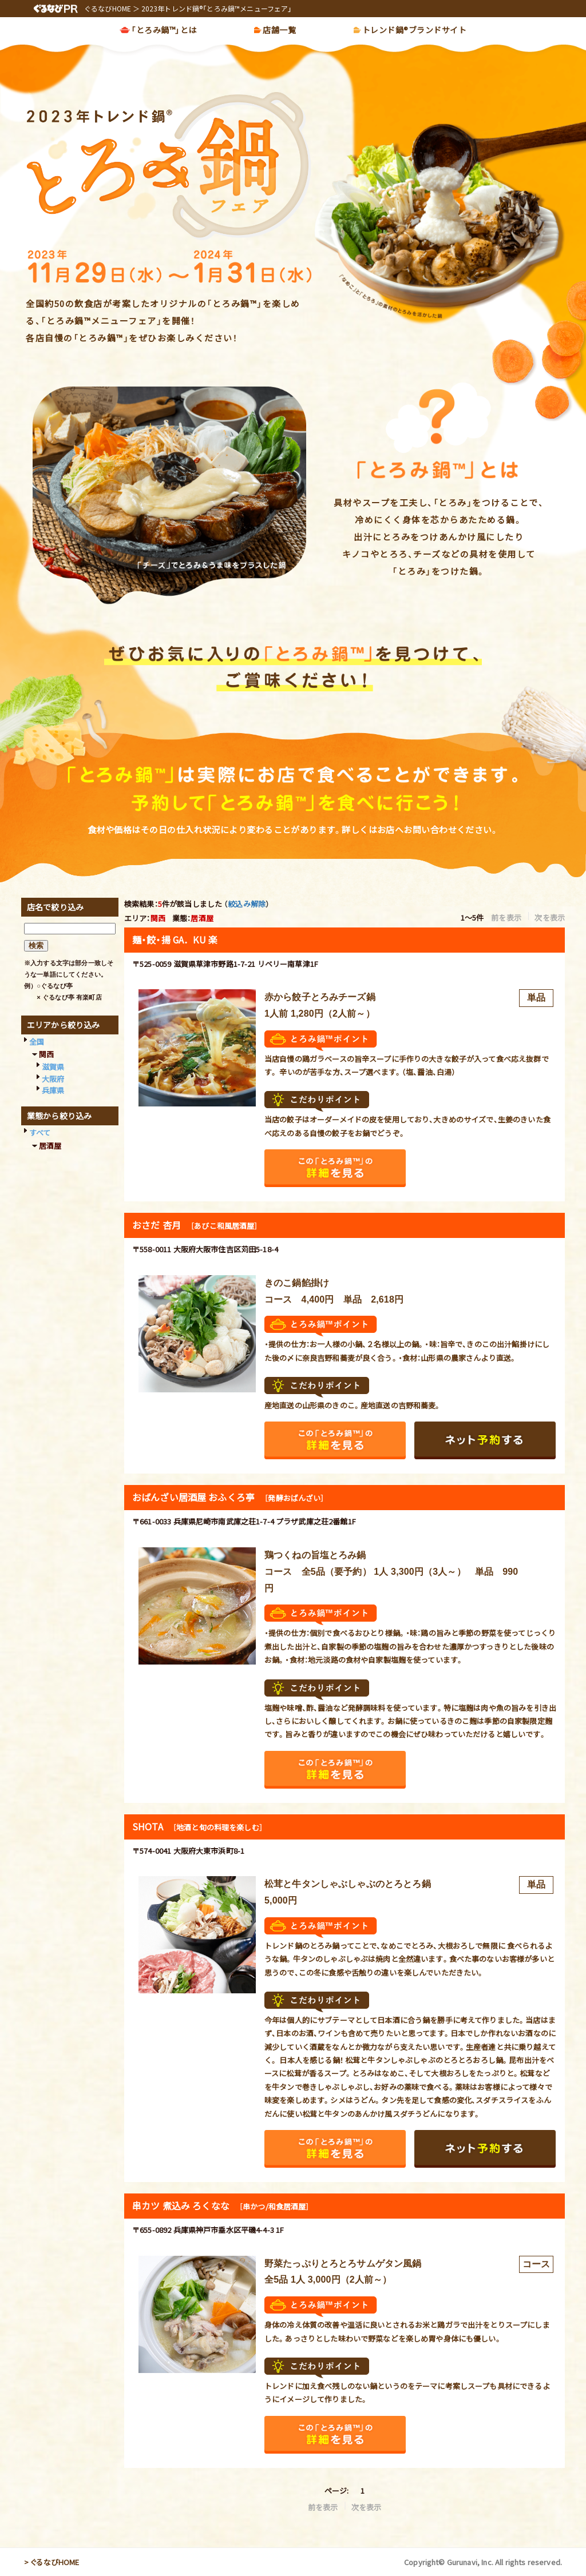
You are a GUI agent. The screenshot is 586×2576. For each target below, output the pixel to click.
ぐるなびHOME (107, 8)
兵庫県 (53, 1090)
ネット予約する (485, 1440)
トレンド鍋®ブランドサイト (414, 30)
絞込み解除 (247, 903)
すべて (39, 1132)
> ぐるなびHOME (52, 2562)
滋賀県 (53, 1066)
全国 (36, 1041)
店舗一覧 (279, 30)
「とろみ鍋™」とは (164, 30)
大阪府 (53, 1078)
